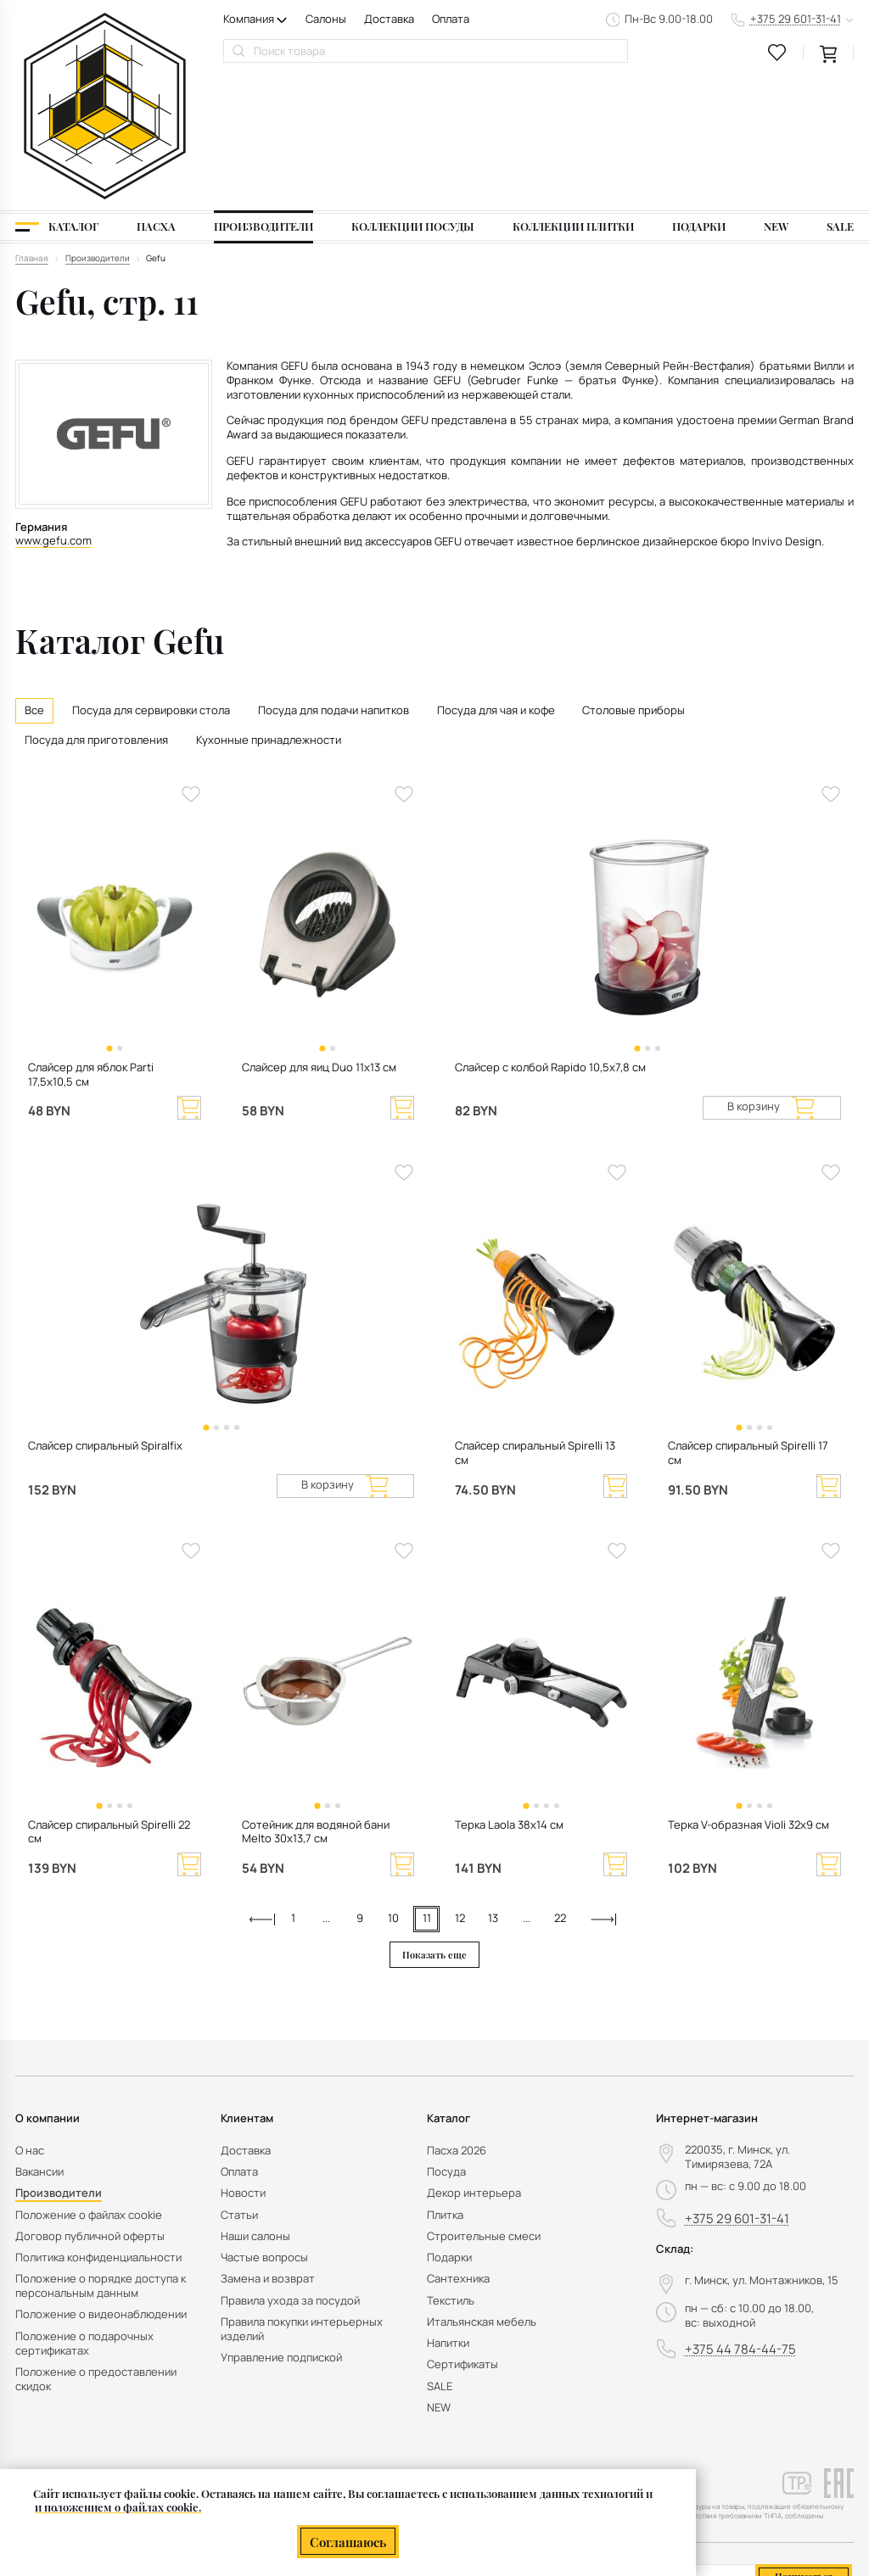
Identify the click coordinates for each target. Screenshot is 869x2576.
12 (460, 1786)
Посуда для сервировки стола (151, 577)
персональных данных (780, 2472)
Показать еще (434, 1822)
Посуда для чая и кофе (496, 577)
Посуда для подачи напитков (333, 577)
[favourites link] (777, 52)
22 (560, 1786)
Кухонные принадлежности (268, 608)
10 (393, 1786)
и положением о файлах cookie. (118, 2508)
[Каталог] (56, 93)
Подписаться (804, 2443)
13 (493, 1786)
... (326, 1786)
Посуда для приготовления (96, 608)
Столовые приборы (633, 577)
